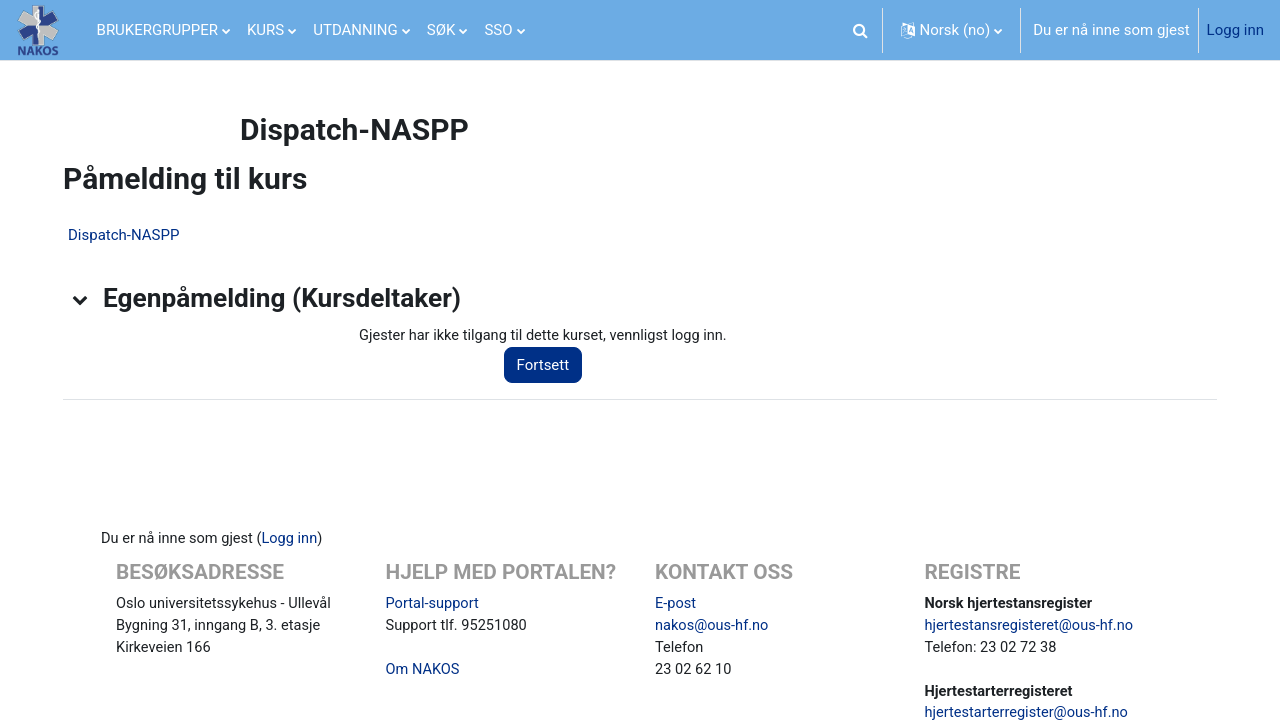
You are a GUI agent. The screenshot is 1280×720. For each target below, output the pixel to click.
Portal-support (434, 605)
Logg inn (1235, 30)
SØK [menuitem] (441, 30)
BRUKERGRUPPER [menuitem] (157, 30)
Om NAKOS (424, 673)
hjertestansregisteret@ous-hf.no (1032, 628)
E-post (676, 605)
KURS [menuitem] (265, 30)
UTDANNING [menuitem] (355, 30)
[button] (861, 30)
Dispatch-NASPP (131, 235)
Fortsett (552, 366)
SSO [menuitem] (498, 30)
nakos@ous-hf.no (713, 628)
